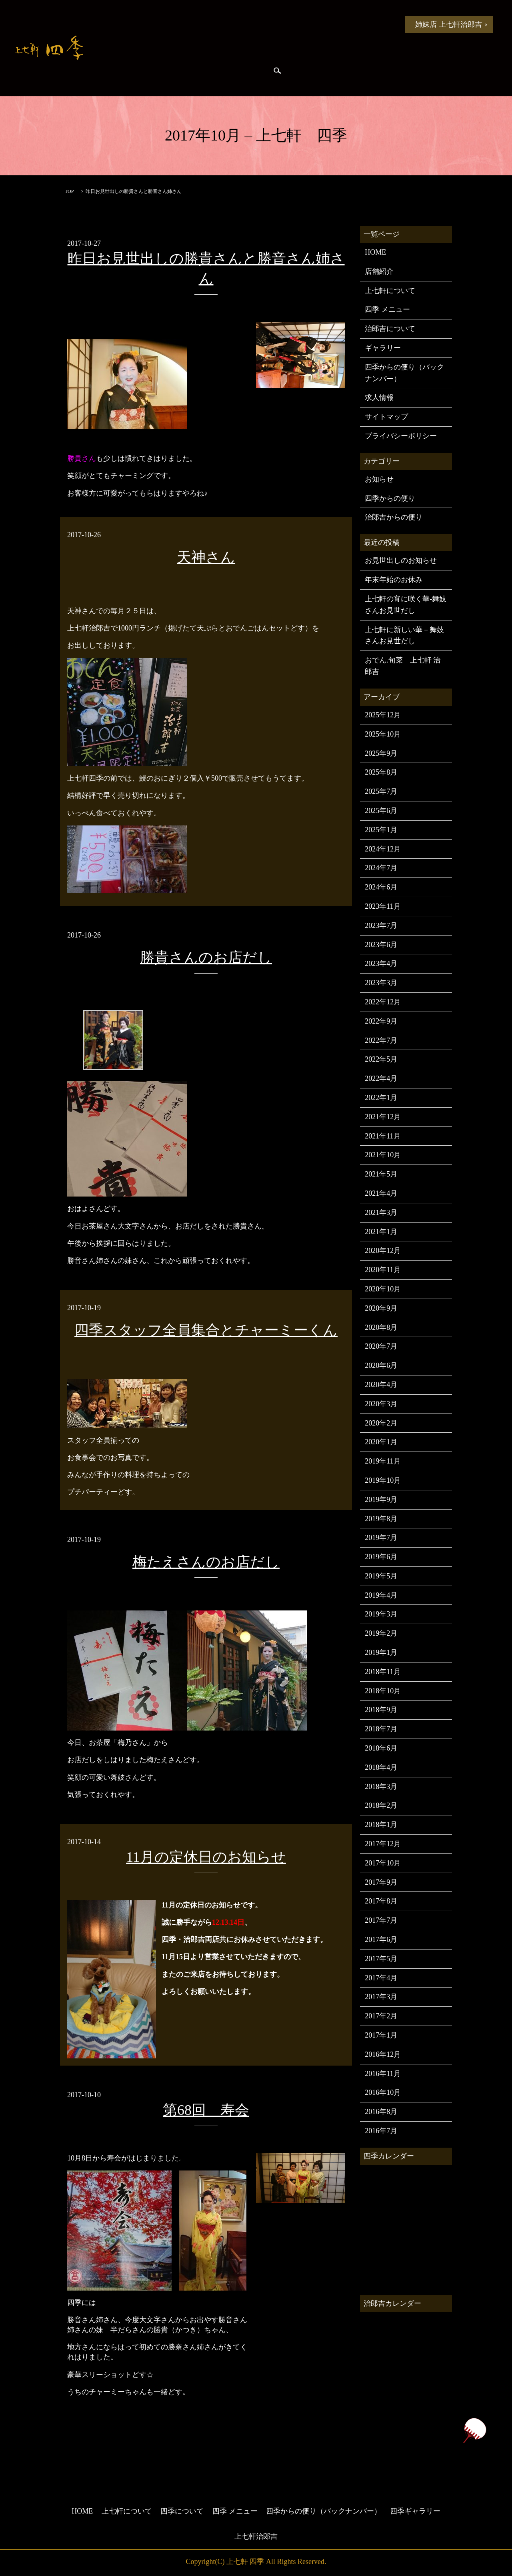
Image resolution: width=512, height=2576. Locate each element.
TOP (69, 191)
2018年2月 (381, 1805)
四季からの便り (121, 72)
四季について (262, 24)
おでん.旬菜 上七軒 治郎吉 (402, 666)
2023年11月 (382, 906)
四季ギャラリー (241, 72)
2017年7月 (381, 1920)
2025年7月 (381, 791)
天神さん (206, 557)
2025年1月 (381, 830)
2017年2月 (381, 2016)
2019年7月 (381, 1538)
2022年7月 (381, 1040)
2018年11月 (382, 1672)
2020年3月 (381, 1404)
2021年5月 (381, 1174)
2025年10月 (383, 734)
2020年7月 (381, 1346)
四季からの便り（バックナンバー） (404, 373)
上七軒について (202, 24)
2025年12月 (383, 715)
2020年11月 (382, 1270)
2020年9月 (381, 1308)
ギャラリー (383, 348)
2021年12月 (383, 1117)
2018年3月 (381, 1787)
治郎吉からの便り (181, 72)
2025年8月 (381, 772)
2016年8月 (381, 2112)
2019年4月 (381, 1595)
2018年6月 (381, 1748)
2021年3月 (381, 1213)
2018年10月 (383, 1691)
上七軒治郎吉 (256, 2536)
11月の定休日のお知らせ (206, 1857)
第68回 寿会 (206, 2110)
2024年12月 (383, 849)
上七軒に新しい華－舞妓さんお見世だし (404, 635)
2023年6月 (381, 945)
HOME (110, 24)
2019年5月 (381, 1576)
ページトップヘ (474, 2430)
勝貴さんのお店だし (206, 958)
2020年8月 (381, 1327)
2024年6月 (381, 887)
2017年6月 (381, 1940)
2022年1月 (381, 1098)
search (277, 72)
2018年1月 (381, 1825)
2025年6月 (381, 811)
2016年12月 (383, 2054)
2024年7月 (381, 868)
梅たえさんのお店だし (206, 1562)
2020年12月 (383, 1251)
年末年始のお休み (393, 580)
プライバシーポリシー (401, 436)
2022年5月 (381, 1059)
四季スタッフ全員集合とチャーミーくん (206, 1330)
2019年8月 (381, 1519)
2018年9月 (381, 1710)
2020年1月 (381, 1442)
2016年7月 (381, 2131)
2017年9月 (381, 1882)
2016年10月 (383, 2092)
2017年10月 (383, 1863)
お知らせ (151, 24)
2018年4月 (381, 1767)
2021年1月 (381, 1232)
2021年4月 (381, 1193)
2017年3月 (381, 1997)
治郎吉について (390, 329)
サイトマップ (386, 417)
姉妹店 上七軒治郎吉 (448, 24)
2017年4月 (381, 1978)
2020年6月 (381, 1365)
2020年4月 (381, 1385)
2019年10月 (383, 1480)
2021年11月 (382, 1136)
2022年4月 (381, 1078)
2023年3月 (381, 983)
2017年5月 (381, 1959)
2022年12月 (383, 1002)
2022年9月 (381, 1021)
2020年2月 (381, 1423)
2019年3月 (381, 1614)
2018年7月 (381, 1729)
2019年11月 (382, 1461)
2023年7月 (381, 926)
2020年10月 (383, 1289)
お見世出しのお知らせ (401, 560)
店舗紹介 (379, 271)
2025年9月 (381, 753)
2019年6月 (381, 1557)
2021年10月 (383, 1155)
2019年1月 (381, 1652)
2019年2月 (381, 1633)
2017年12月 (383, 1844)
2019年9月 (381, 1500)
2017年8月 (381, 1901)
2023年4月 (381, 964)
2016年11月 (382, 2074)
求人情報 (379, 398)
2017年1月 (381, 2035)
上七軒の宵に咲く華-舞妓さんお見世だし (405, 604)
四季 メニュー (322, 24)
